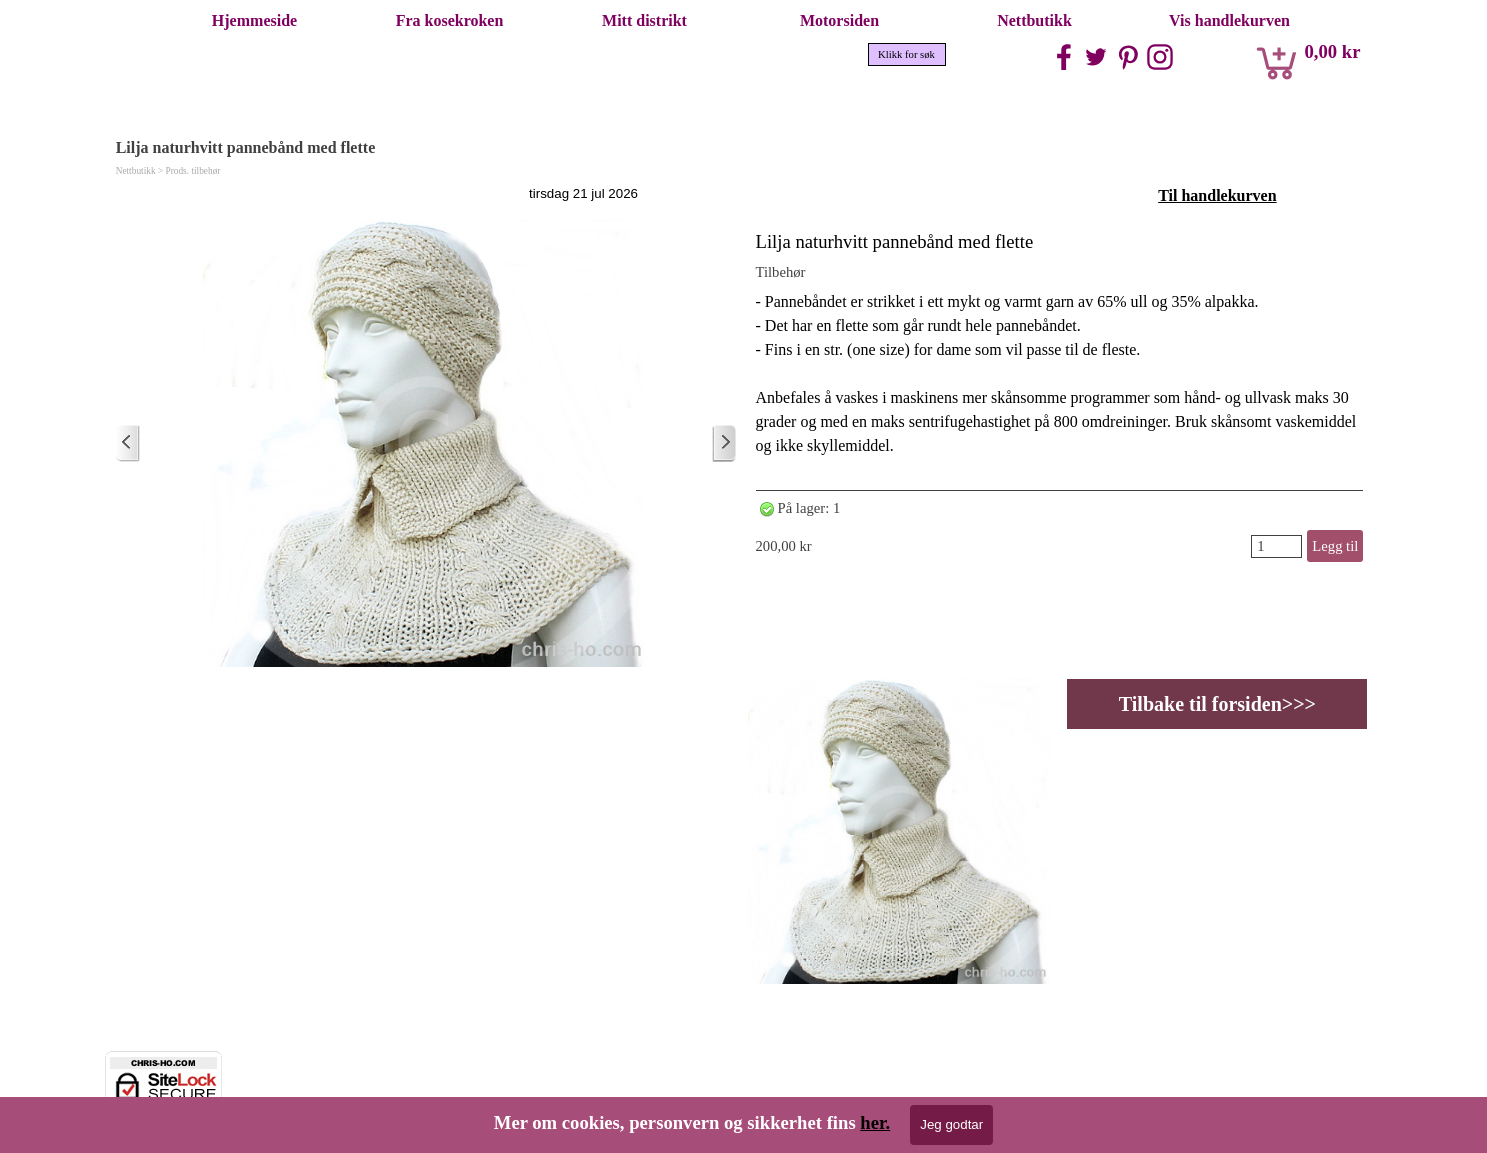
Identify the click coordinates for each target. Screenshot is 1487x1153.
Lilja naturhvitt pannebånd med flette (895, 241)
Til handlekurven (1217, 195)
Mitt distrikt (644, 20)
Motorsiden (839, 20)
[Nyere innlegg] (128, 443)
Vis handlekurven (1229, 20)
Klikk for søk (906, 54)
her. (875, 1122)
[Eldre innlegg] (724, 443)
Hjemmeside (254, 20)
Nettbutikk (1034, 20)
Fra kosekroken (450, 20)
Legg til (1335, 546)
